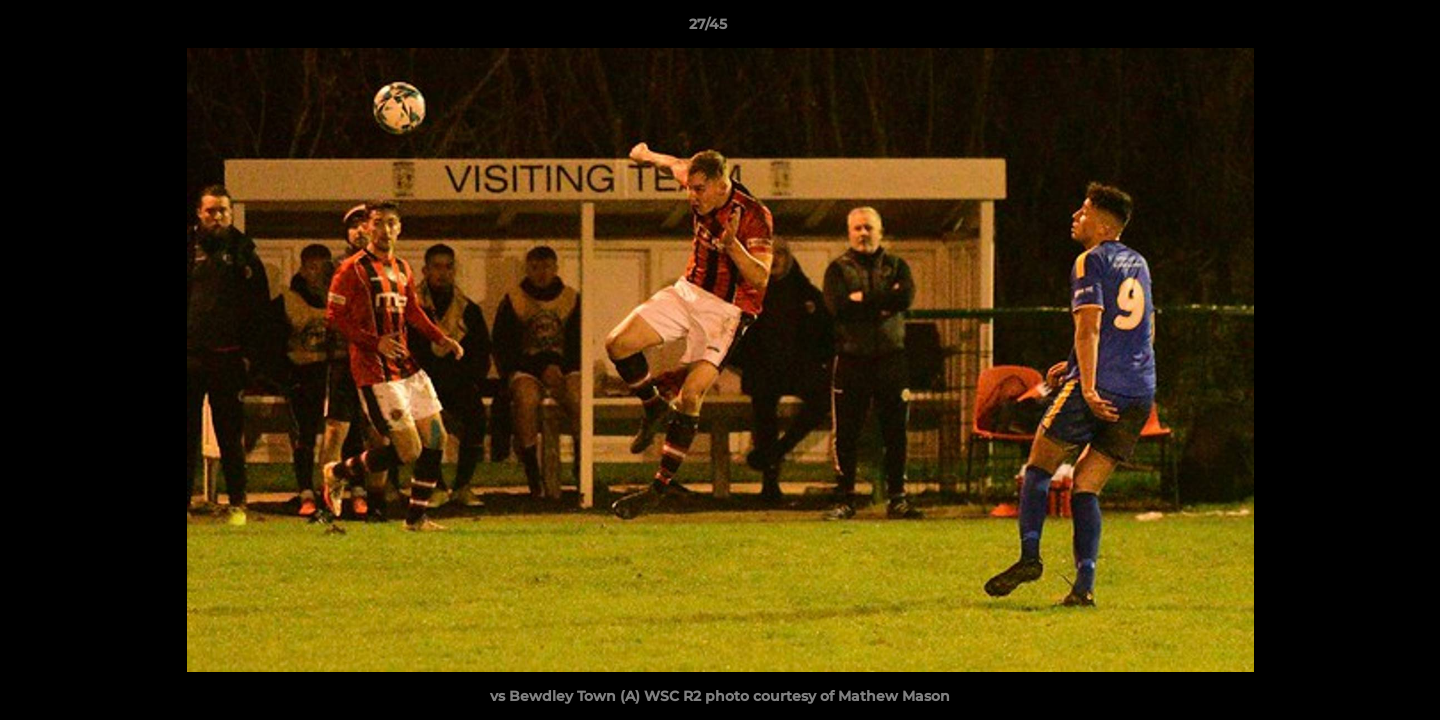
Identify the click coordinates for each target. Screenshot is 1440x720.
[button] (1356, 29)
